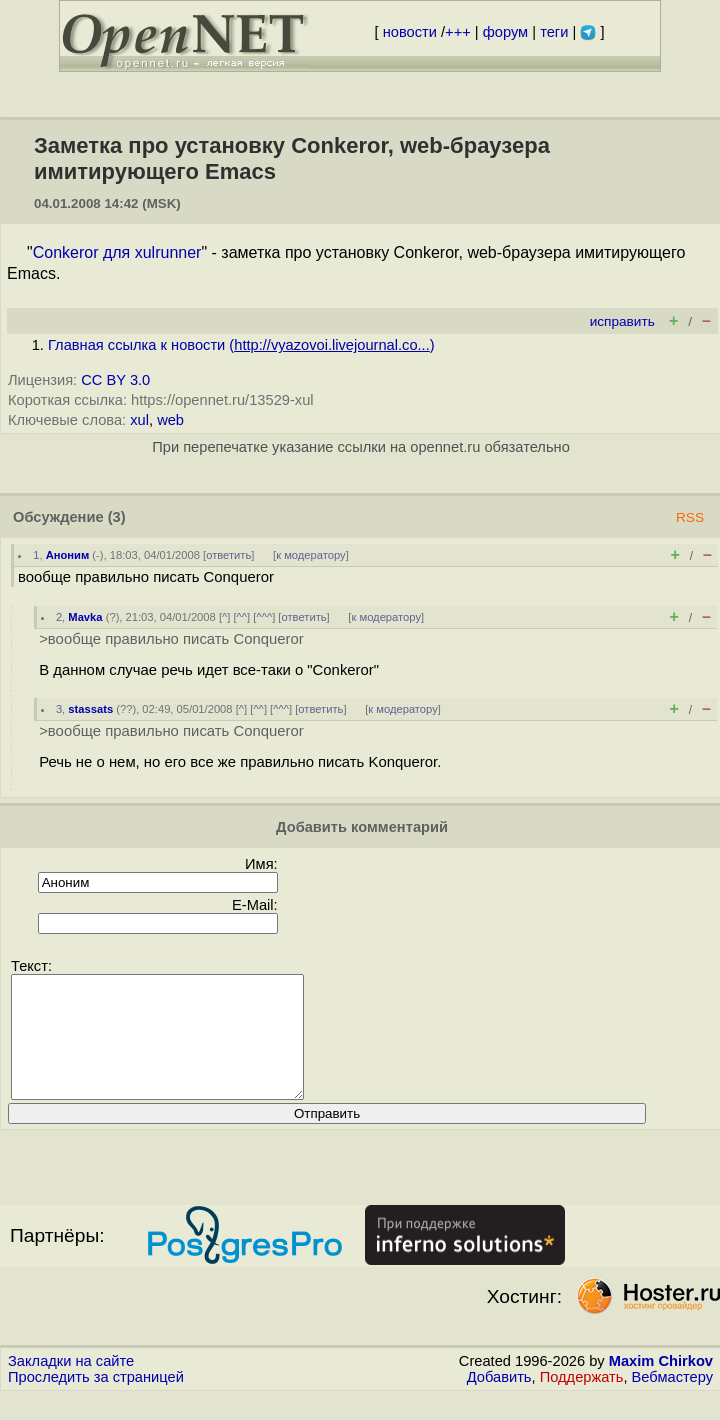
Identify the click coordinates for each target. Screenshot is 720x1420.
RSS (690, 517)
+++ (458, 32)
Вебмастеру (672, 1401)
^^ (242, 617)
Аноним (68, 555)
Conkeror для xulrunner (117, 252)
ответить (228, 555)
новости (410, 32)
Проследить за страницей (96, 1401)
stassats (90, 709)
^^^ (264, 617)
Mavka (85, 617)
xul (139, 420)
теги (554, 32)
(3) (117, 517)
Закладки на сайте (71, 1385)
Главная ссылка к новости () (241, 345)
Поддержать (582, 1401)
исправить (622, 321)
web (170, 420)
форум (505, 32)
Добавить (499, 1401)
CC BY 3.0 (115, 380)
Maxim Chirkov (661, 1385)
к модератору (311, 555)
